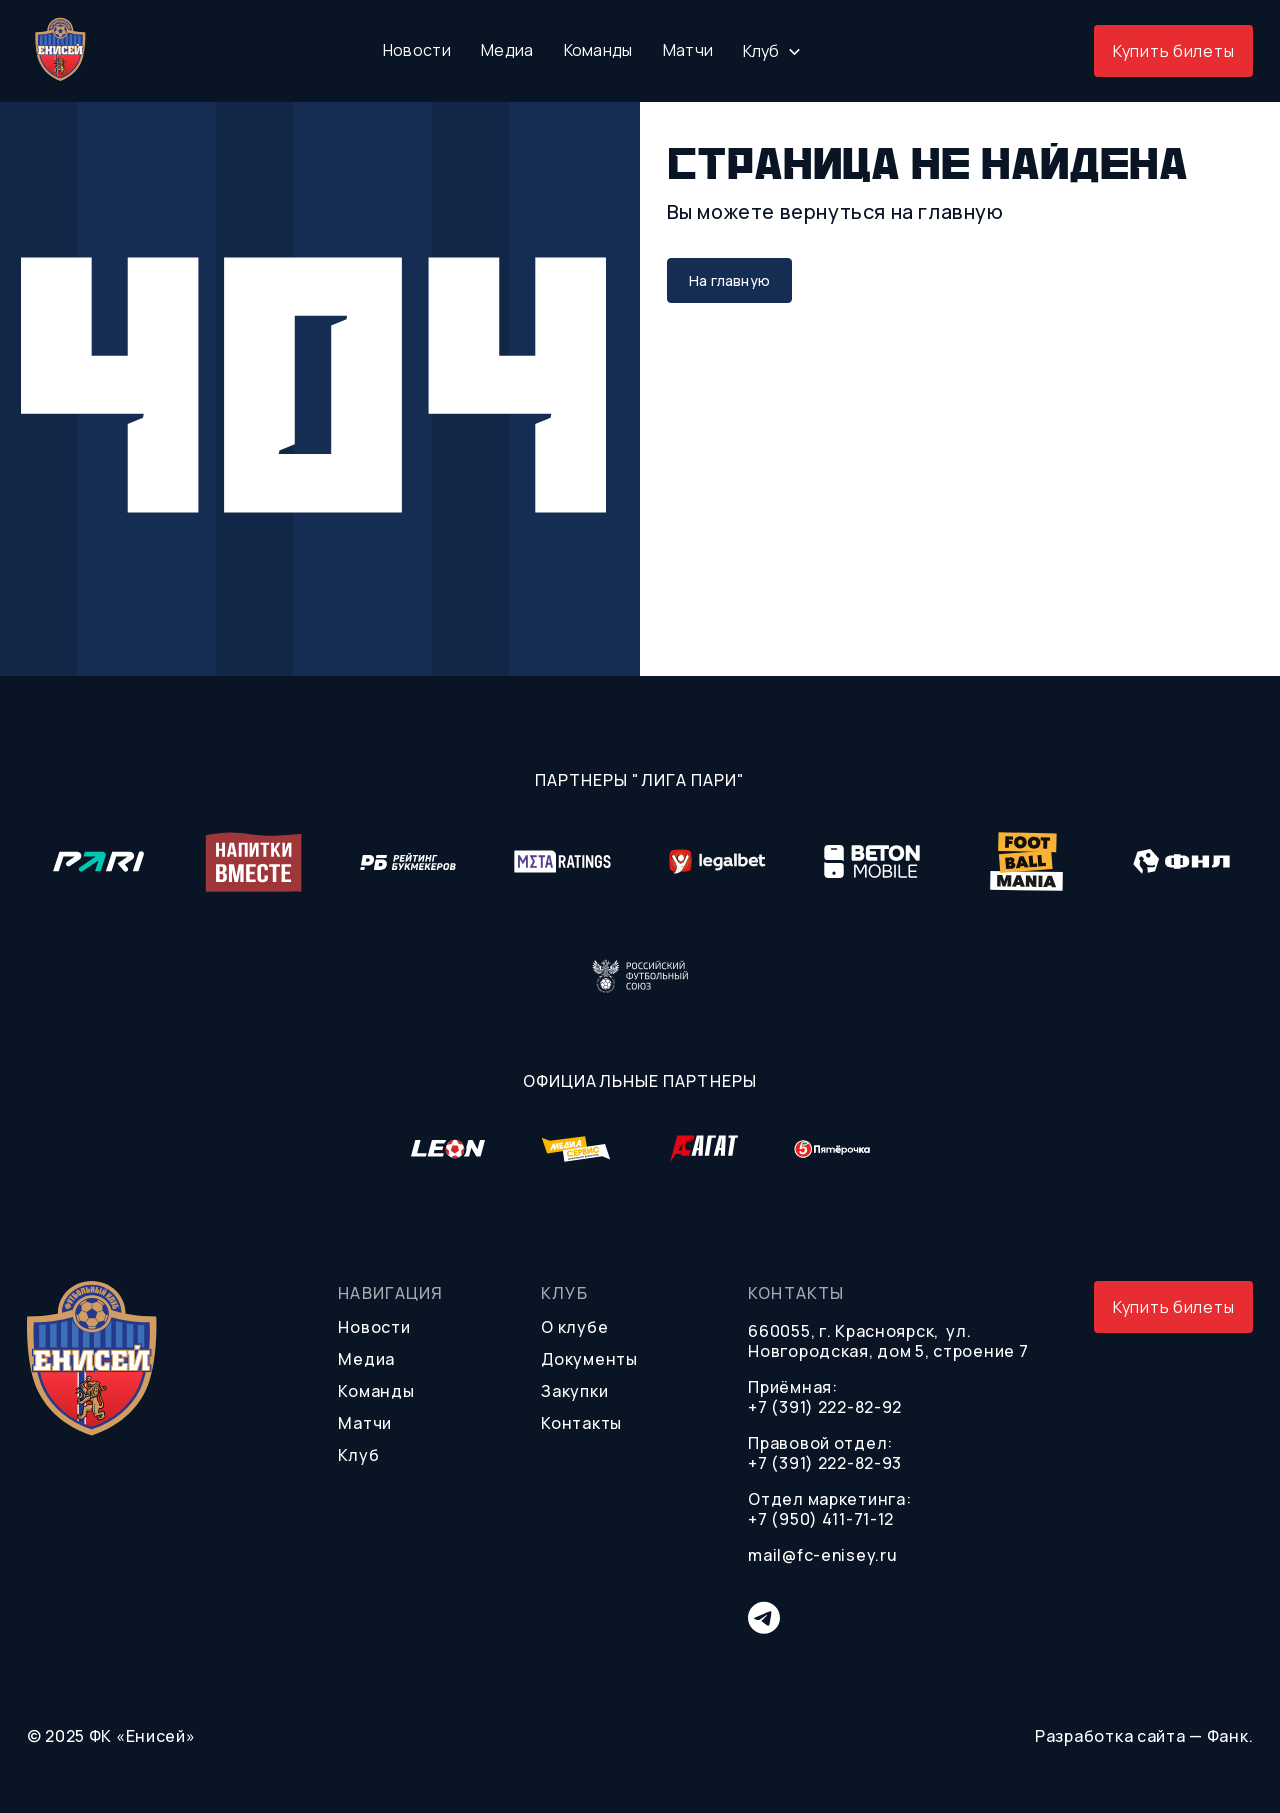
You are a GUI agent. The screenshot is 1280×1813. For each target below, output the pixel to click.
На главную (729, 280)
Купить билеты (1173, 51)
